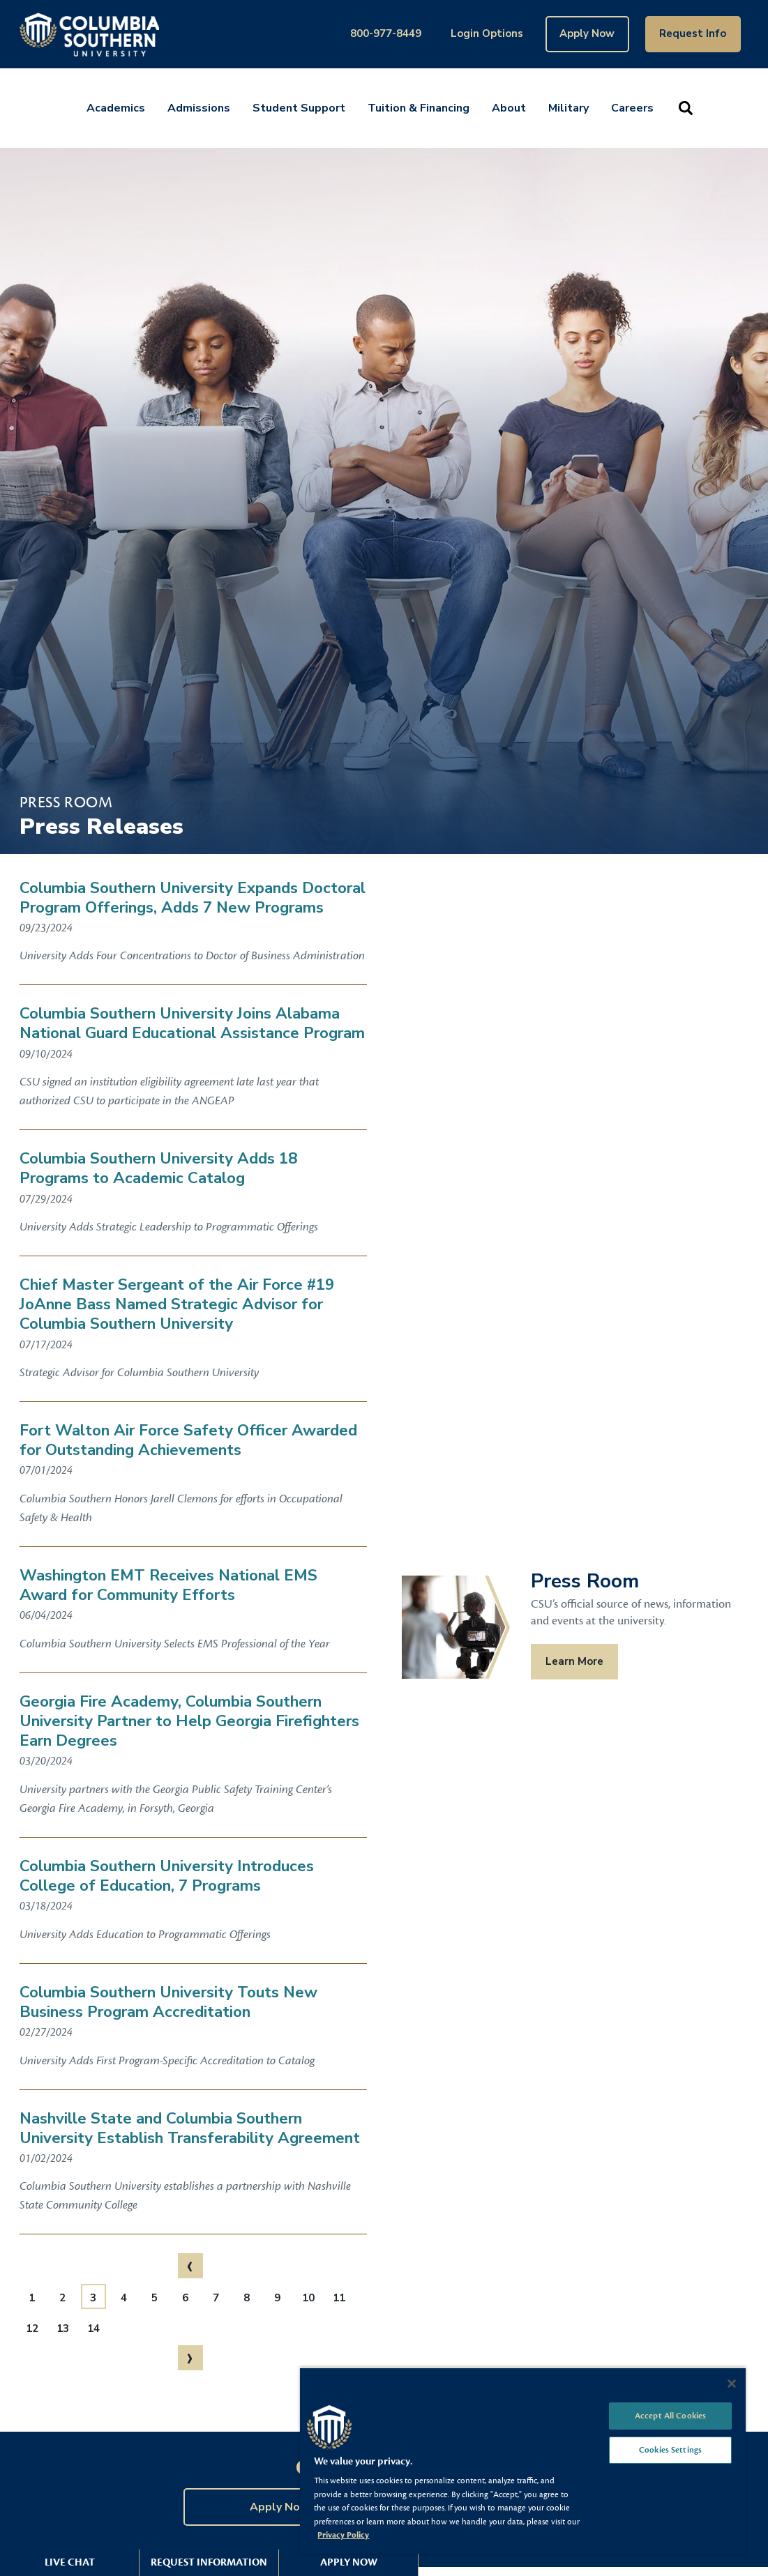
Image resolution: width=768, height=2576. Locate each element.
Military (568, 108)
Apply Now (587, 33)
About (509, 108)
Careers (632, 108)
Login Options (487, 33)
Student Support (299, 108)
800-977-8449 (385, 33)
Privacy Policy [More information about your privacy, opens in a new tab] (343, 2534)
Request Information (209, 2562)
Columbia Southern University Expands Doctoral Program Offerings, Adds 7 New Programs (193, 897)
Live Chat (70, 2562)
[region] (523, 2460)
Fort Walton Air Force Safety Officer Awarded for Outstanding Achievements (188, 1440)
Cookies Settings (670, 2449)
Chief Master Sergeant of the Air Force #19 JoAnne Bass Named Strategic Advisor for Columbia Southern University (177, 1304)
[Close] (732, 2383)
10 (308, 2298)
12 (32, 2328)
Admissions (198, 108)
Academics (115, 108)
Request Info (692, 33)
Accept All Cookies (670, 2415)
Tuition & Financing (418, 108)
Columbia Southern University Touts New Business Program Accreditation (168, 2002)
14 (93, 2328)
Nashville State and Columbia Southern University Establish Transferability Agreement (190, 2128)
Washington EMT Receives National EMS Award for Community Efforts (168, 1585)
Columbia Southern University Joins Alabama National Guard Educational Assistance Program (192, 1023)
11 (339, 2298)
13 (63, 2328)
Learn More (574, 1661)
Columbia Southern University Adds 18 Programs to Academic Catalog (158, 1168)
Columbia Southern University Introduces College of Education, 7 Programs (167, 1876)
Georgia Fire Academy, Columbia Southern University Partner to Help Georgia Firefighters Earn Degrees (189, 1721)
